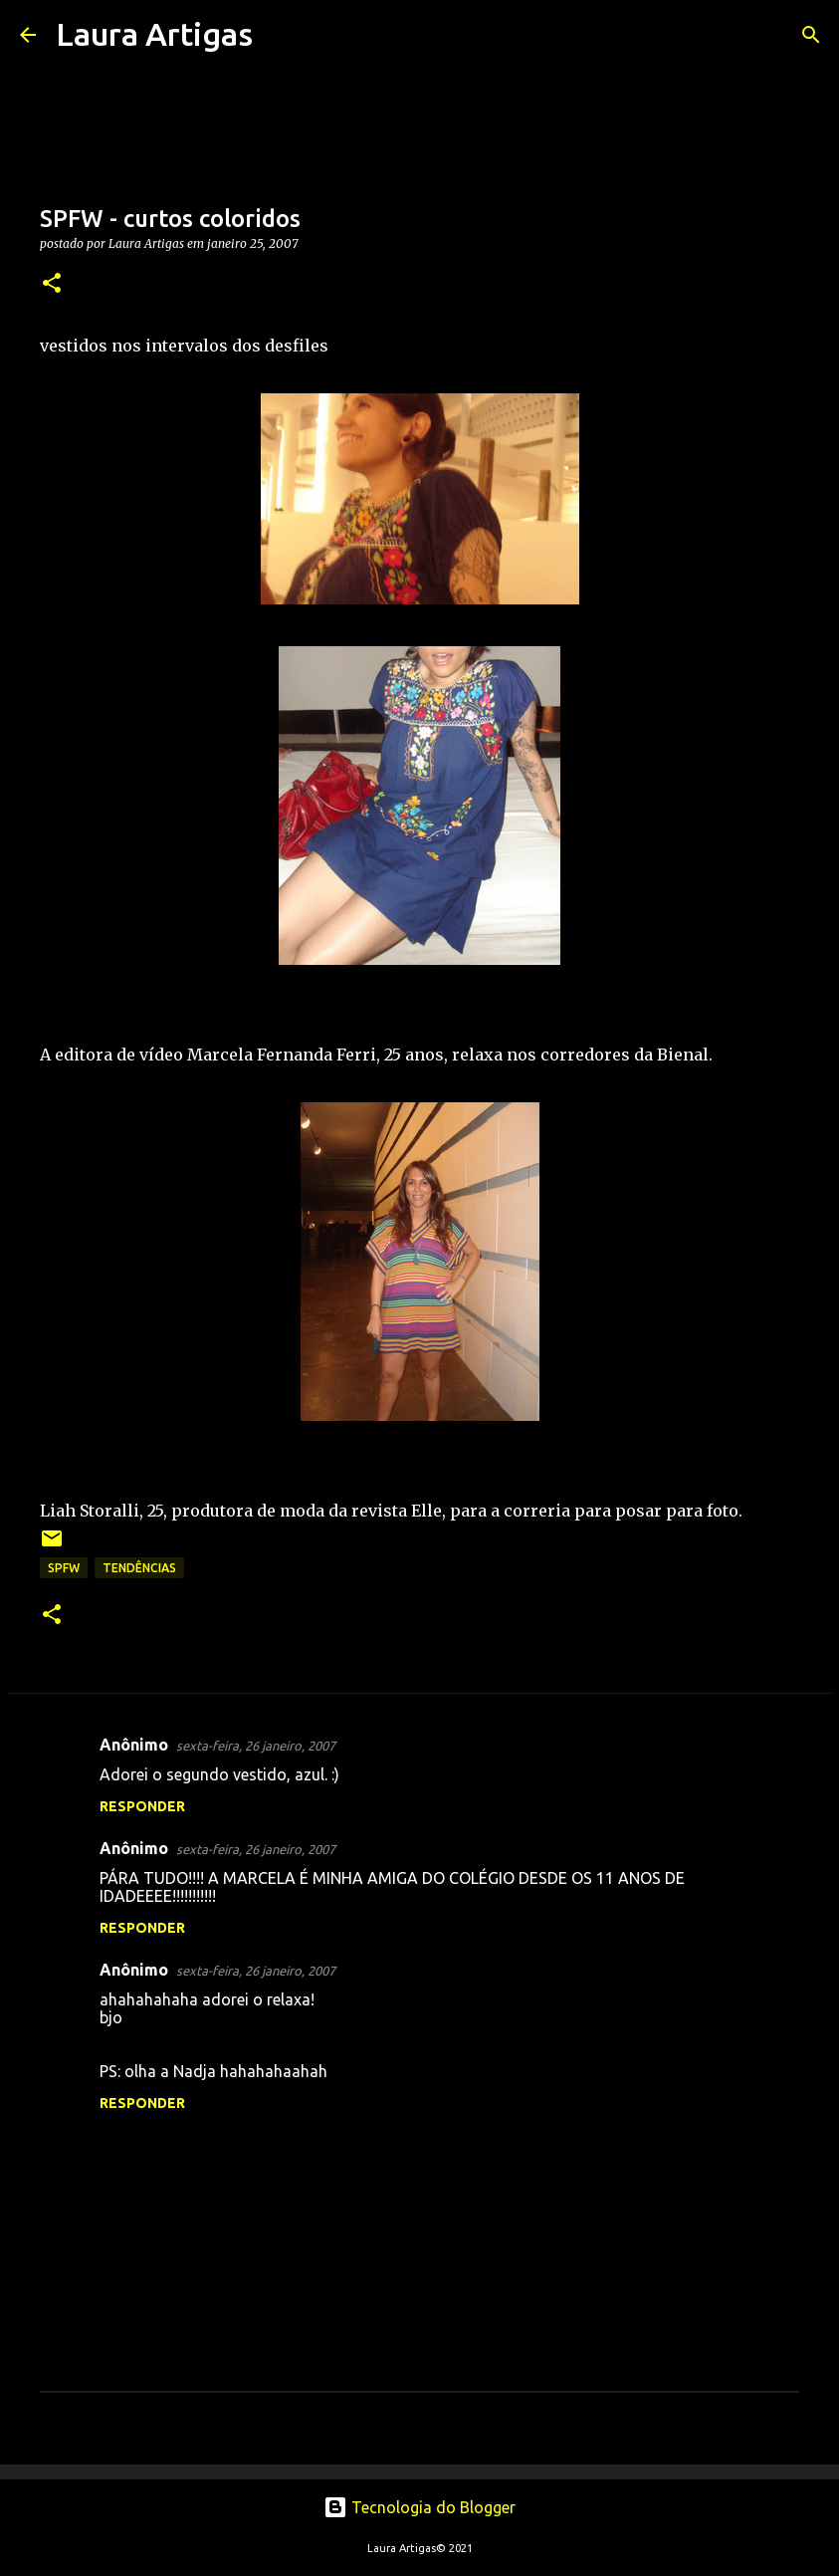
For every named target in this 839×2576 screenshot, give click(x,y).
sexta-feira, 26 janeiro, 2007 (255, 1746)
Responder (142, 1806)
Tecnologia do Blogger (419, 2507)
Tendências (139, 1567)
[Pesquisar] (281, 35)
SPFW (64, 1567)
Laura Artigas (154, 34)
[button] (52, 284)
